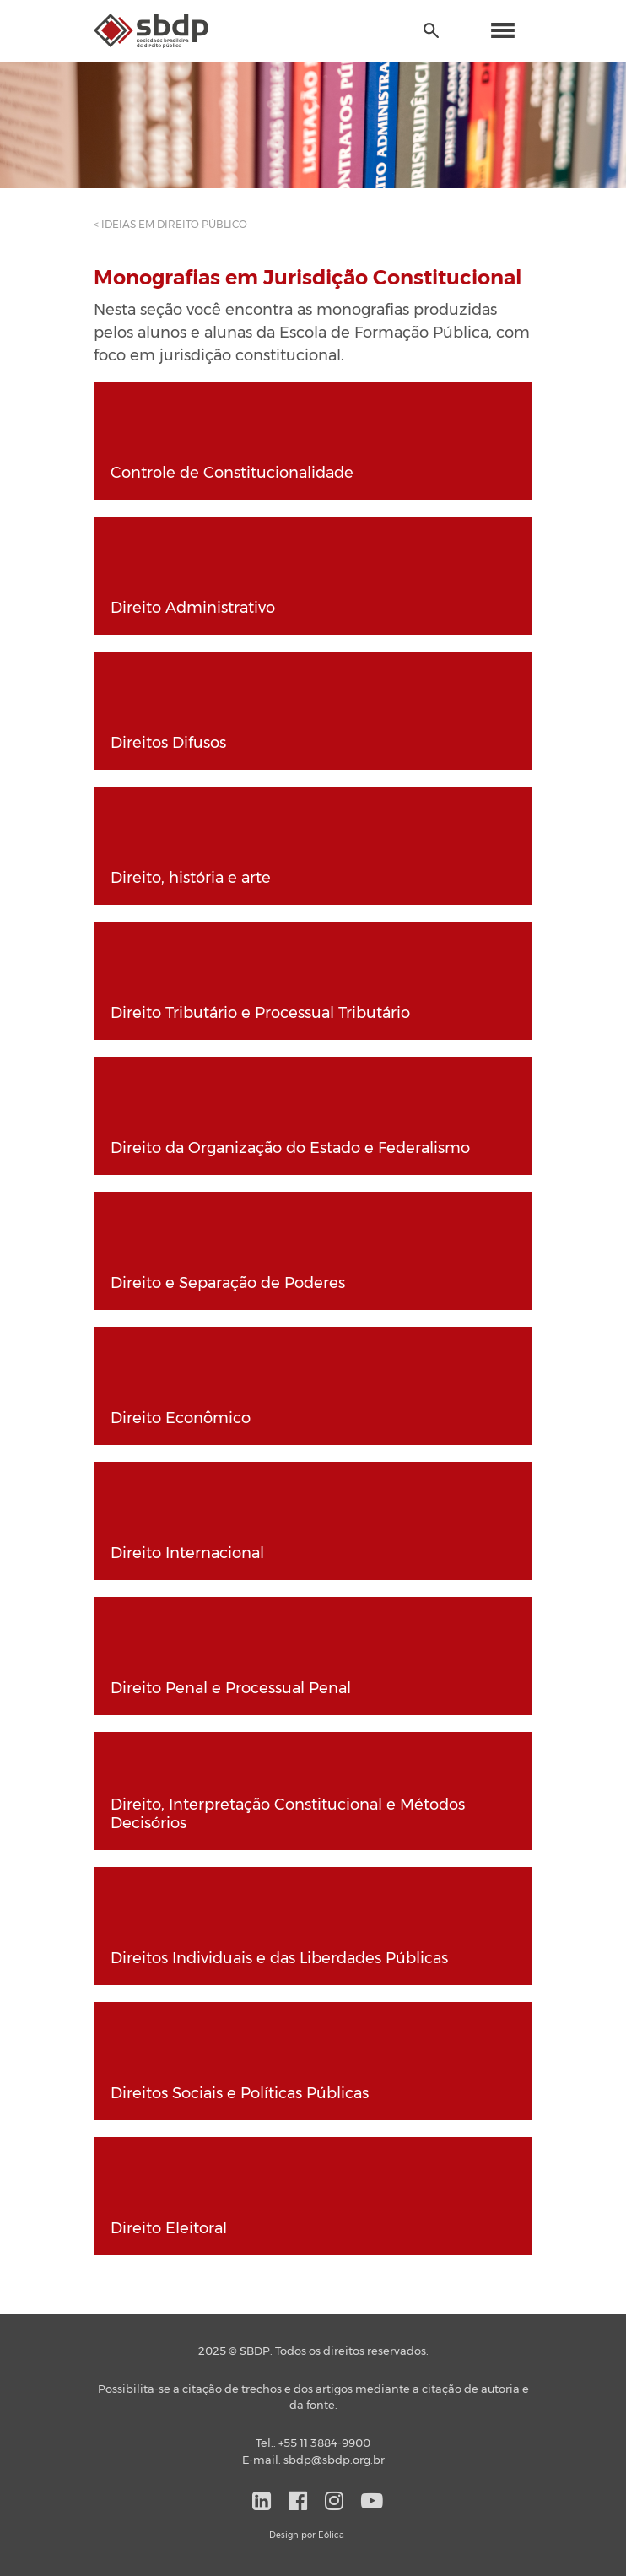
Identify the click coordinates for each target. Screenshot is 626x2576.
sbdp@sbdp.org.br (334, 2460)
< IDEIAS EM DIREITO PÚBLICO (170, 224)
